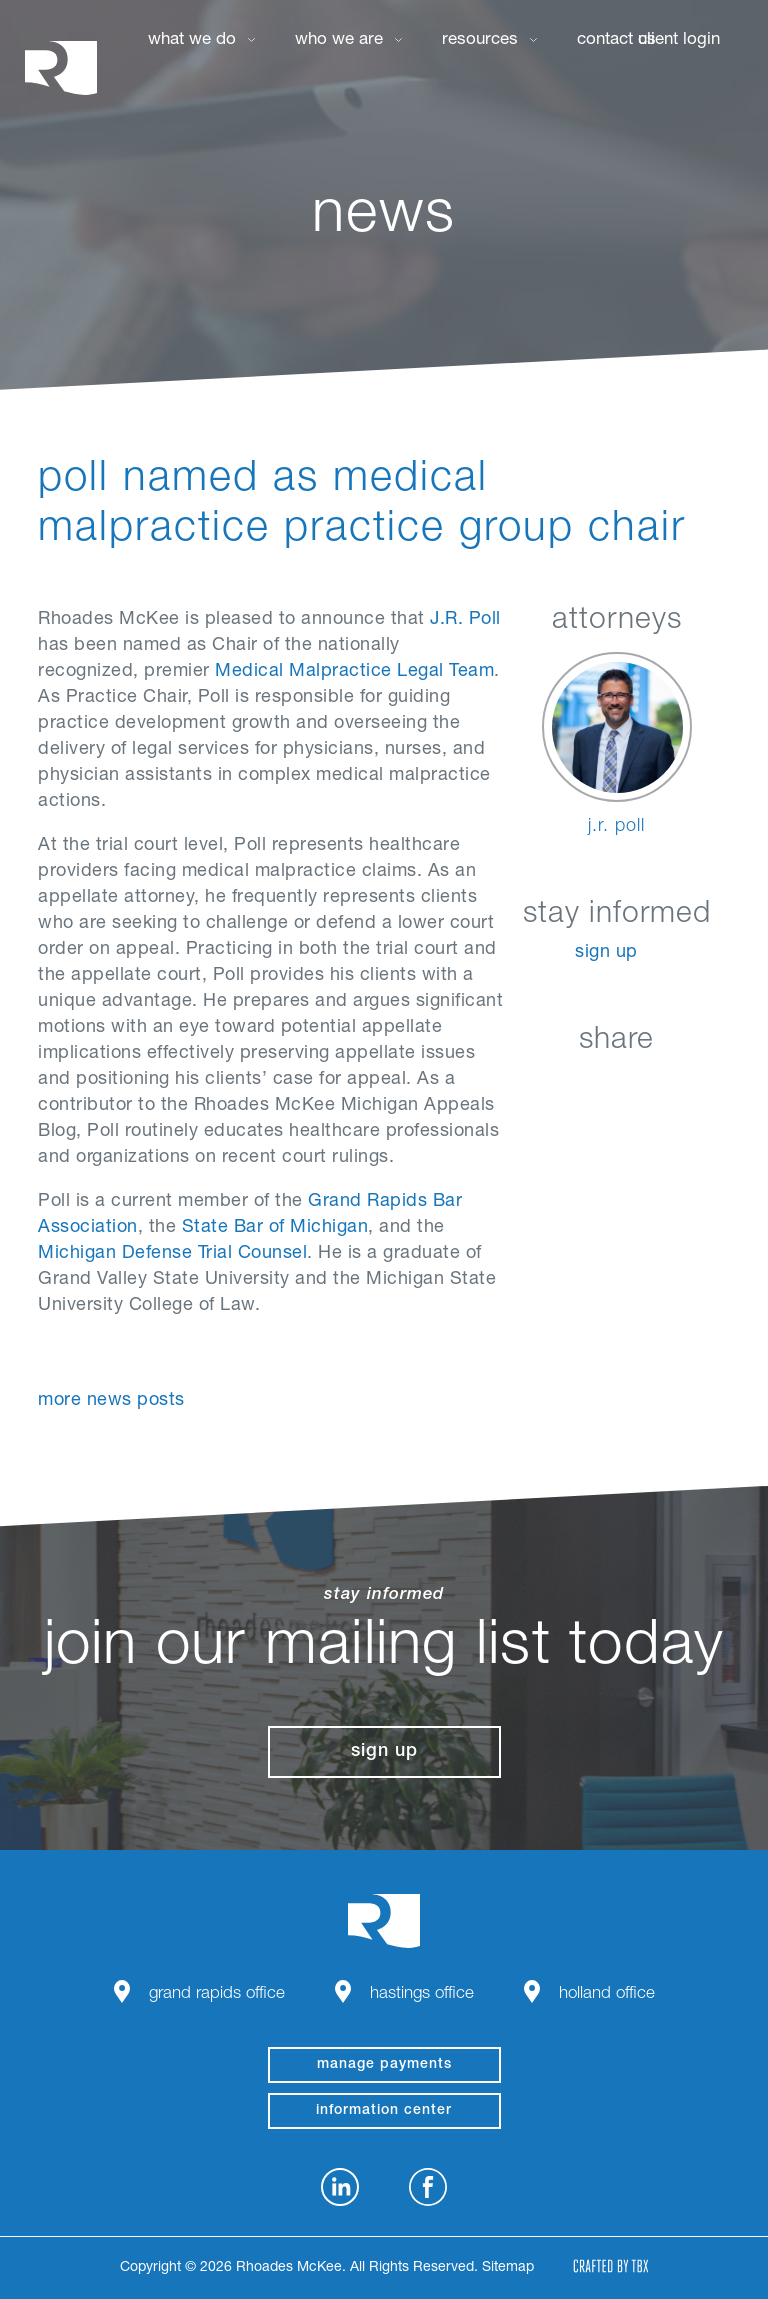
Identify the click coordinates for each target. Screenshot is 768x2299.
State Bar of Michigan (275, 1228)
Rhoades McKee (61, 67)
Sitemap (508, 2268)
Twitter (619, 1087)
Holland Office (607, 1994)
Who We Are (339, 40)
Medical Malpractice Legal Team (354, 672)
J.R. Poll (465, 620)
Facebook (569, 1087)
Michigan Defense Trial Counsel (172, 1254)
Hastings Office (422, 1994)
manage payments (384, 2065)
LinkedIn (519, 1087)
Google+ (669, 1087)
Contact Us (616, 40)
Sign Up (606, 953)
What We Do (192, 40)
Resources (480, 40)
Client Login (679, 40)
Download (719, 1087)
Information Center (384, 2111)
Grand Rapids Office (217, 1994)
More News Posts (111, 1401)
